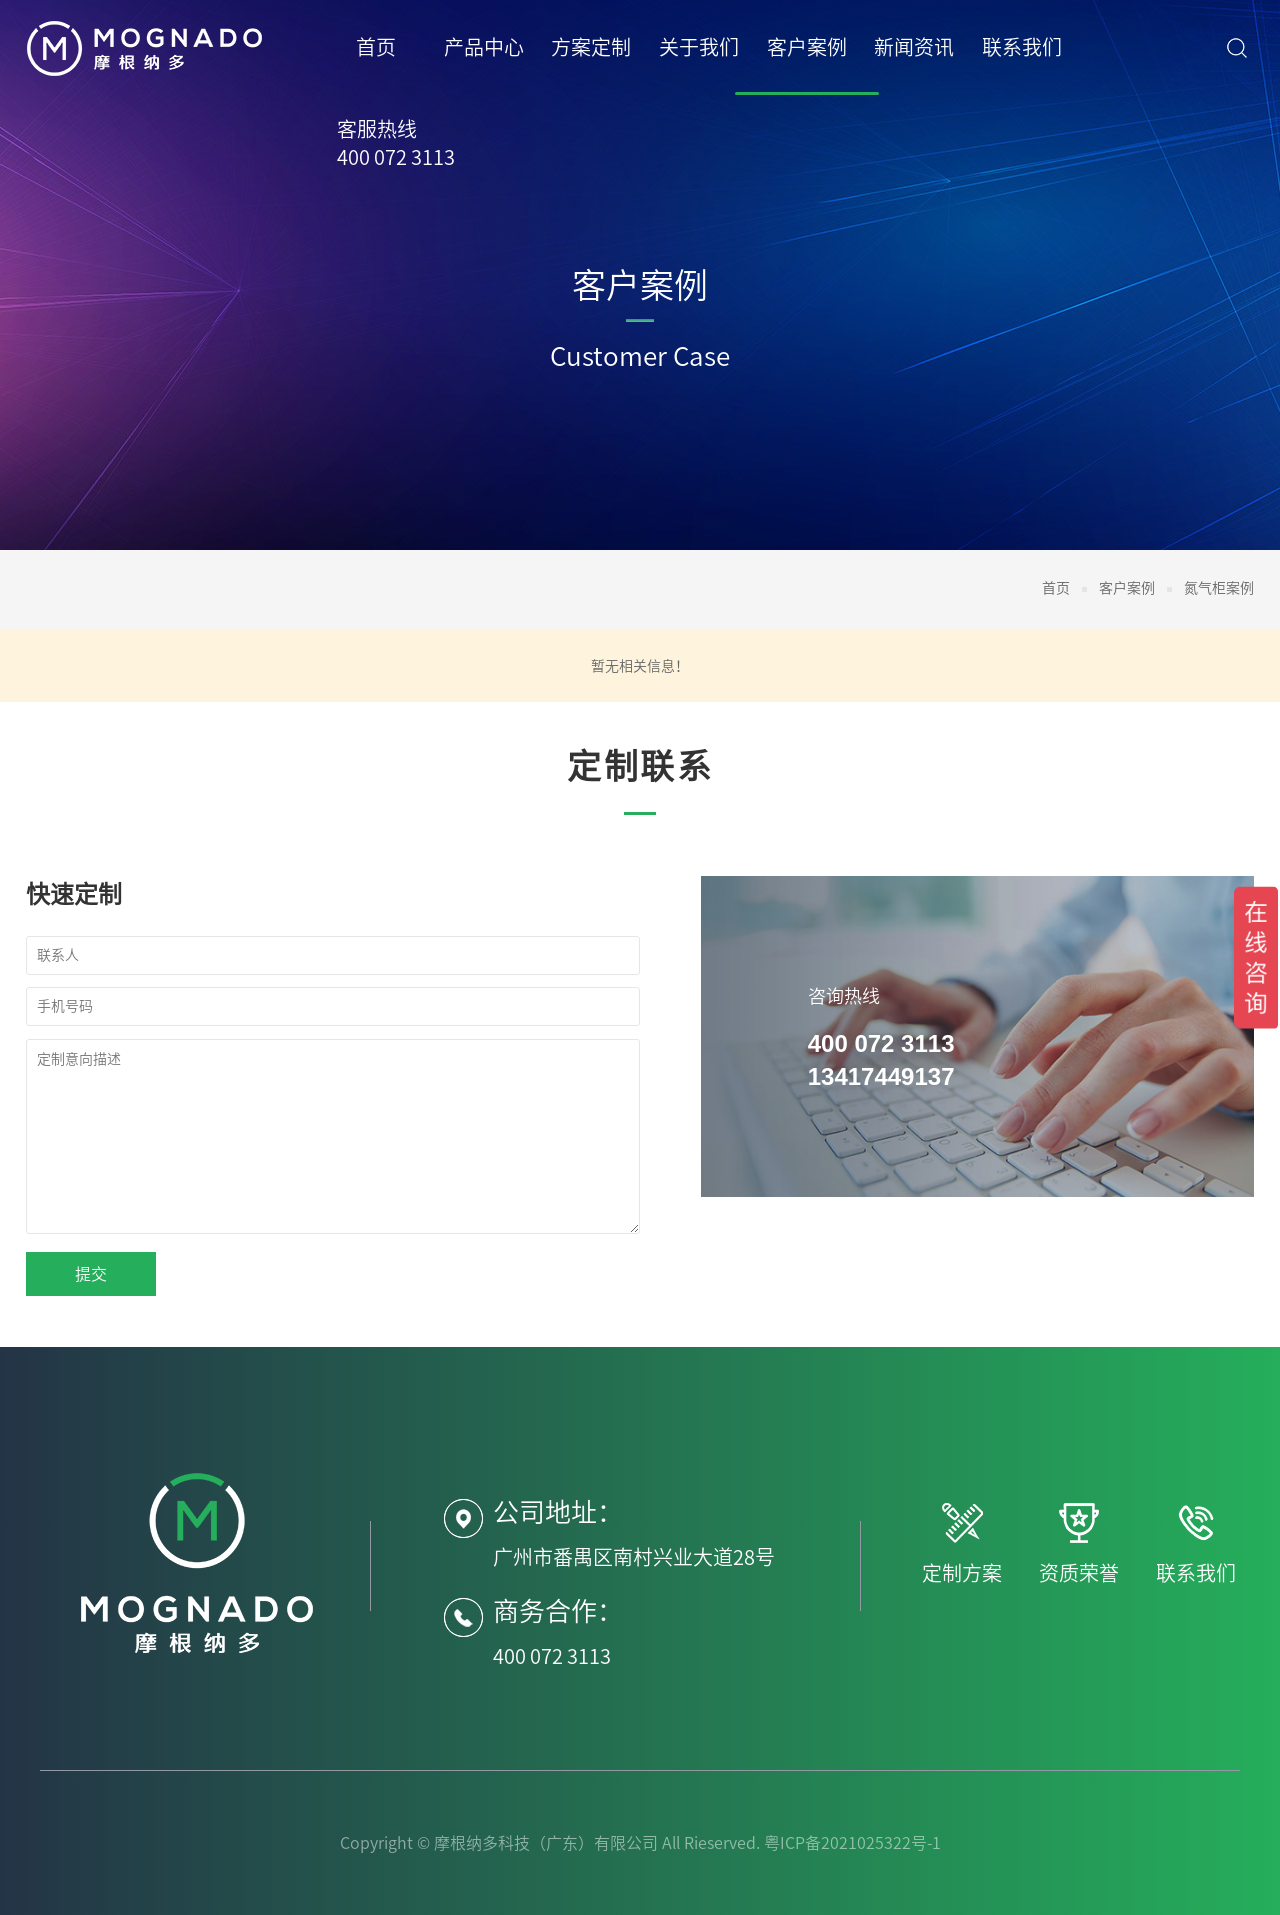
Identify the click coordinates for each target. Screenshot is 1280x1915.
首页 (1056, 588)
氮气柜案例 (1219, 588)
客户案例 (1127, 588)
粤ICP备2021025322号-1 (852, 1843)
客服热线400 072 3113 (396, 143)
